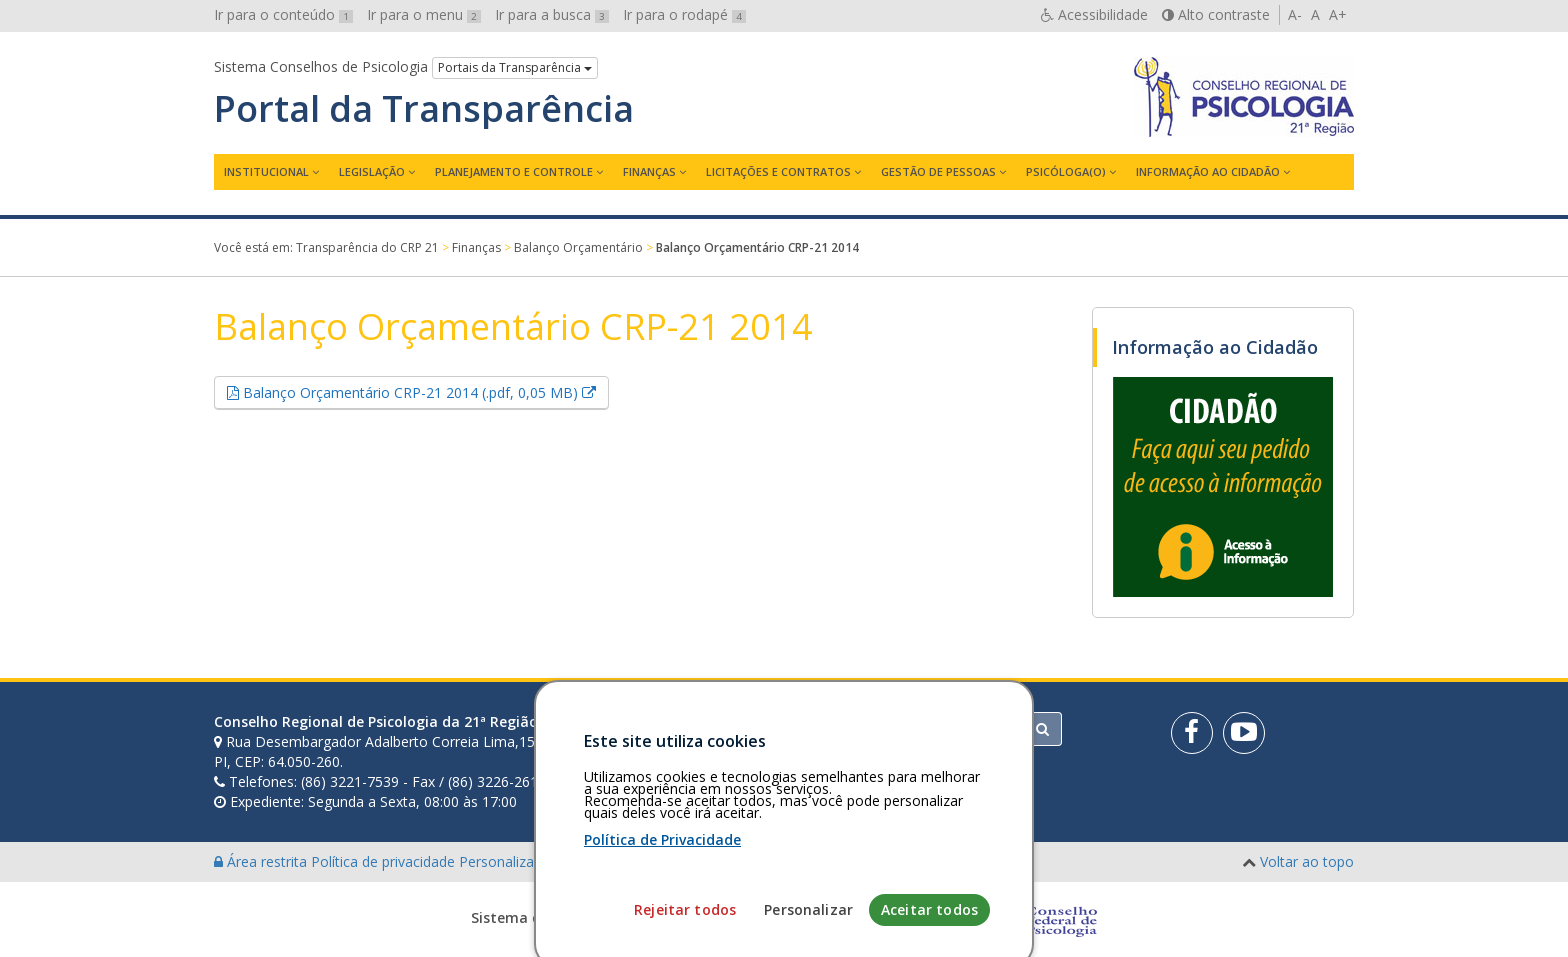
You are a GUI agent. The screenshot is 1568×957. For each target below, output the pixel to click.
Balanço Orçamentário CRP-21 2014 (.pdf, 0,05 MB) (424, 392)
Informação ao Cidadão (1208, 171)
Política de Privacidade (662, 927)
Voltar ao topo (1307, 861)
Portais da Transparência (515, 67)
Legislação (372, 171)
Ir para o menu (424, 14)
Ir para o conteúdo (283, 14)
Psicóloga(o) (1066, 171)
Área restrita (262, 861)
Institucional (266, 171)
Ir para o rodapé (684, 14)
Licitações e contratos (778, 171)
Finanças (649, 171)
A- (1295, 14)
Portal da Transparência (424, 109)
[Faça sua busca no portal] (863, 729)
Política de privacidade (385, 861)
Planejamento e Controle (514, 171)
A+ (1338, 14)
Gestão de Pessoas (938, 171)
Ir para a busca (552, 14)
